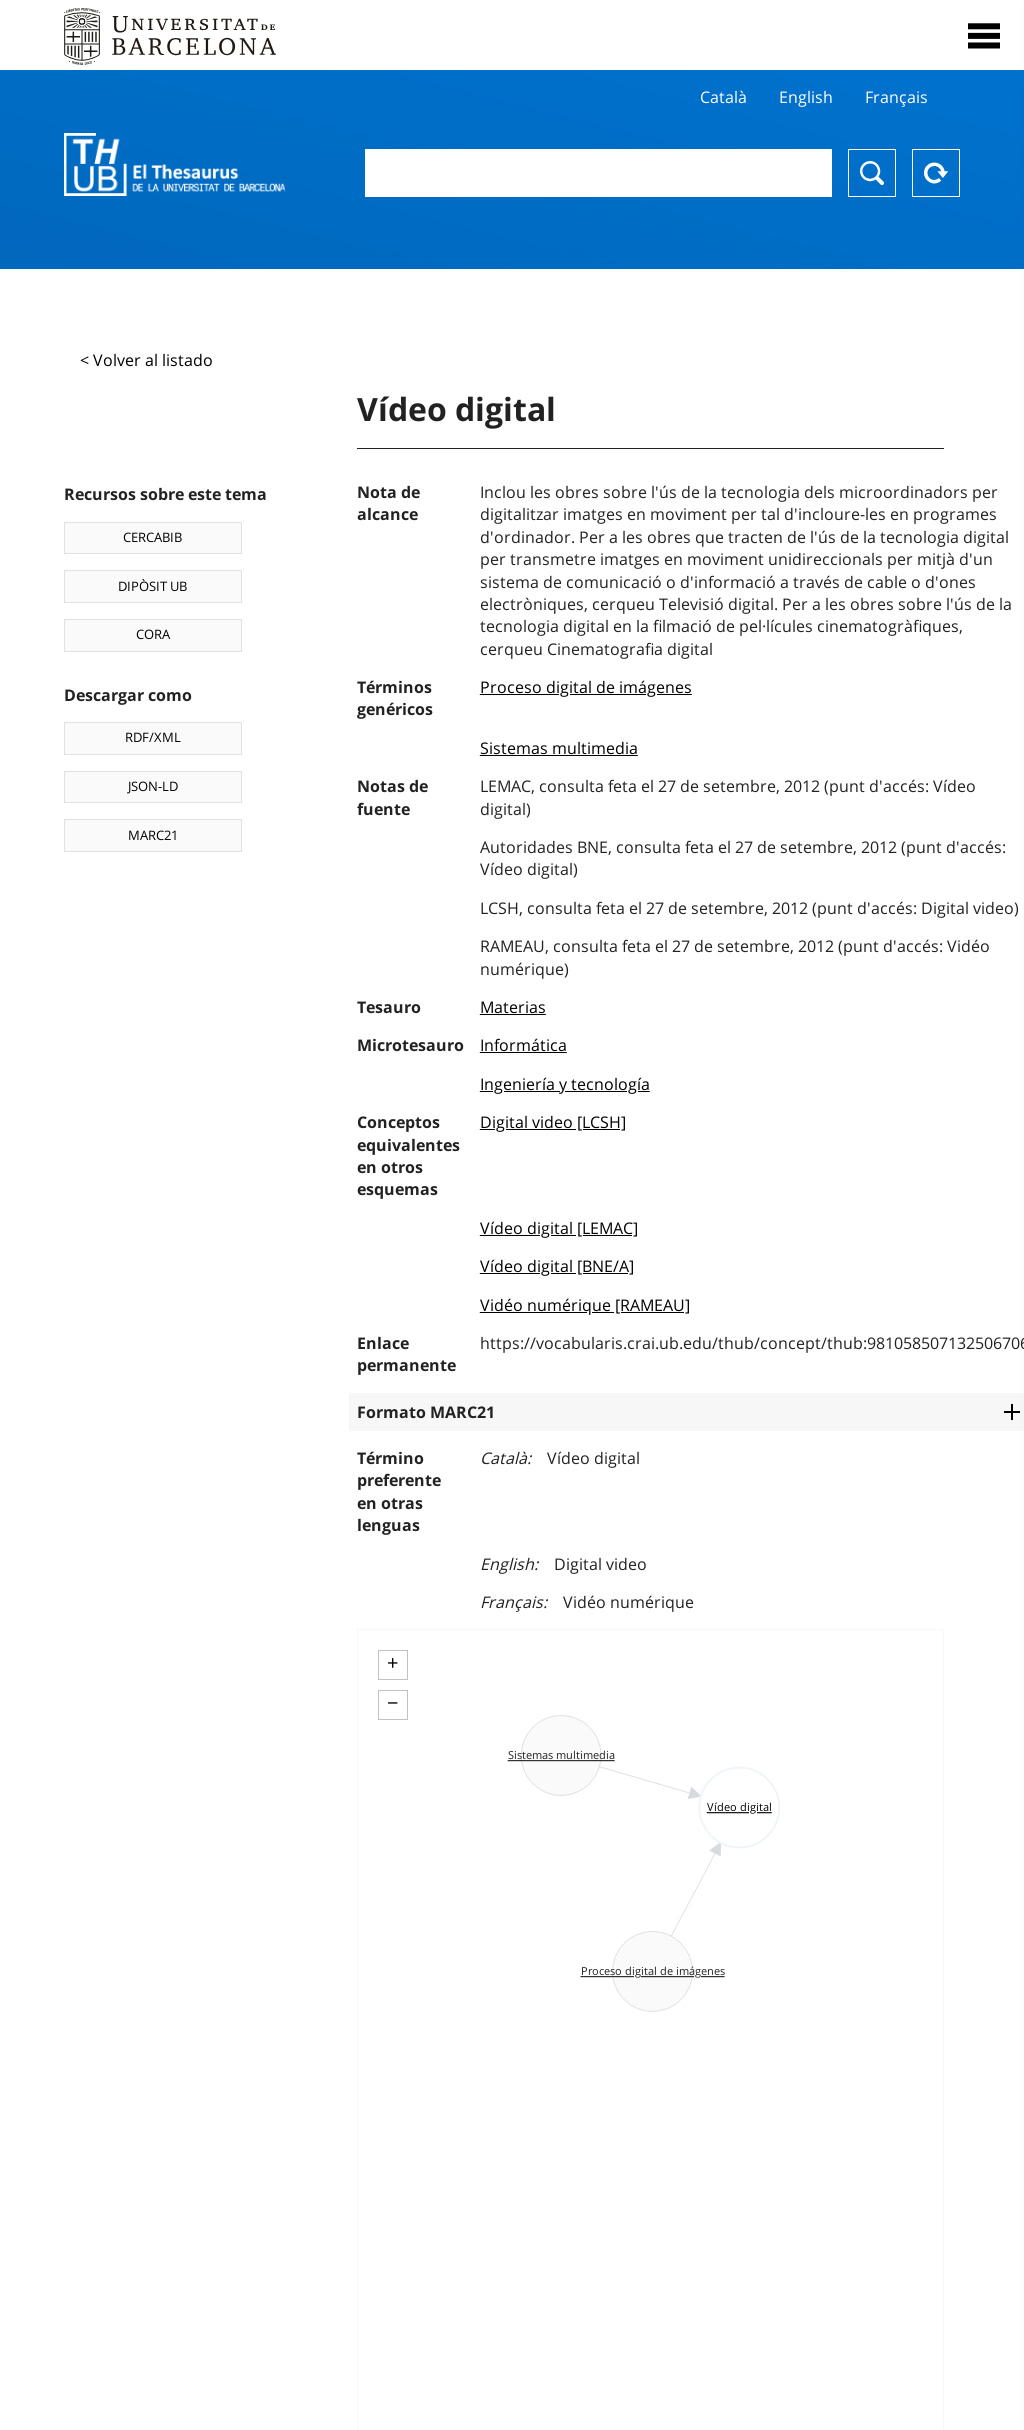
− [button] (392, 1703)
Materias (513, 1007)
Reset (936, 173)
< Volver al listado (146, 360)
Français (896, 97)
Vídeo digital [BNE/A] (557, 1266)
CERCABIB (152, 537)
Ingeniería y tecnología (565, 1084)
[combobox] (598, 173)
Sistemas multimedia (559, 748)
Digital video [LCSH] (553, 1122)
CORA (153, 634)
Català (723, 97)
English (806, 97)
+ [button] (392, 1663)
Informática (523, 1045)
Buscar (872, 173)
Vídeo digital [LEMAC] (559, 1228)
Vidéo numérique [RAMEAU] (585, 1305)
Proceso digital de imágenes (586, 687)
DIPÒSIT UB (152, 586)
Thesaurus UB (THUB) (174, 165)
